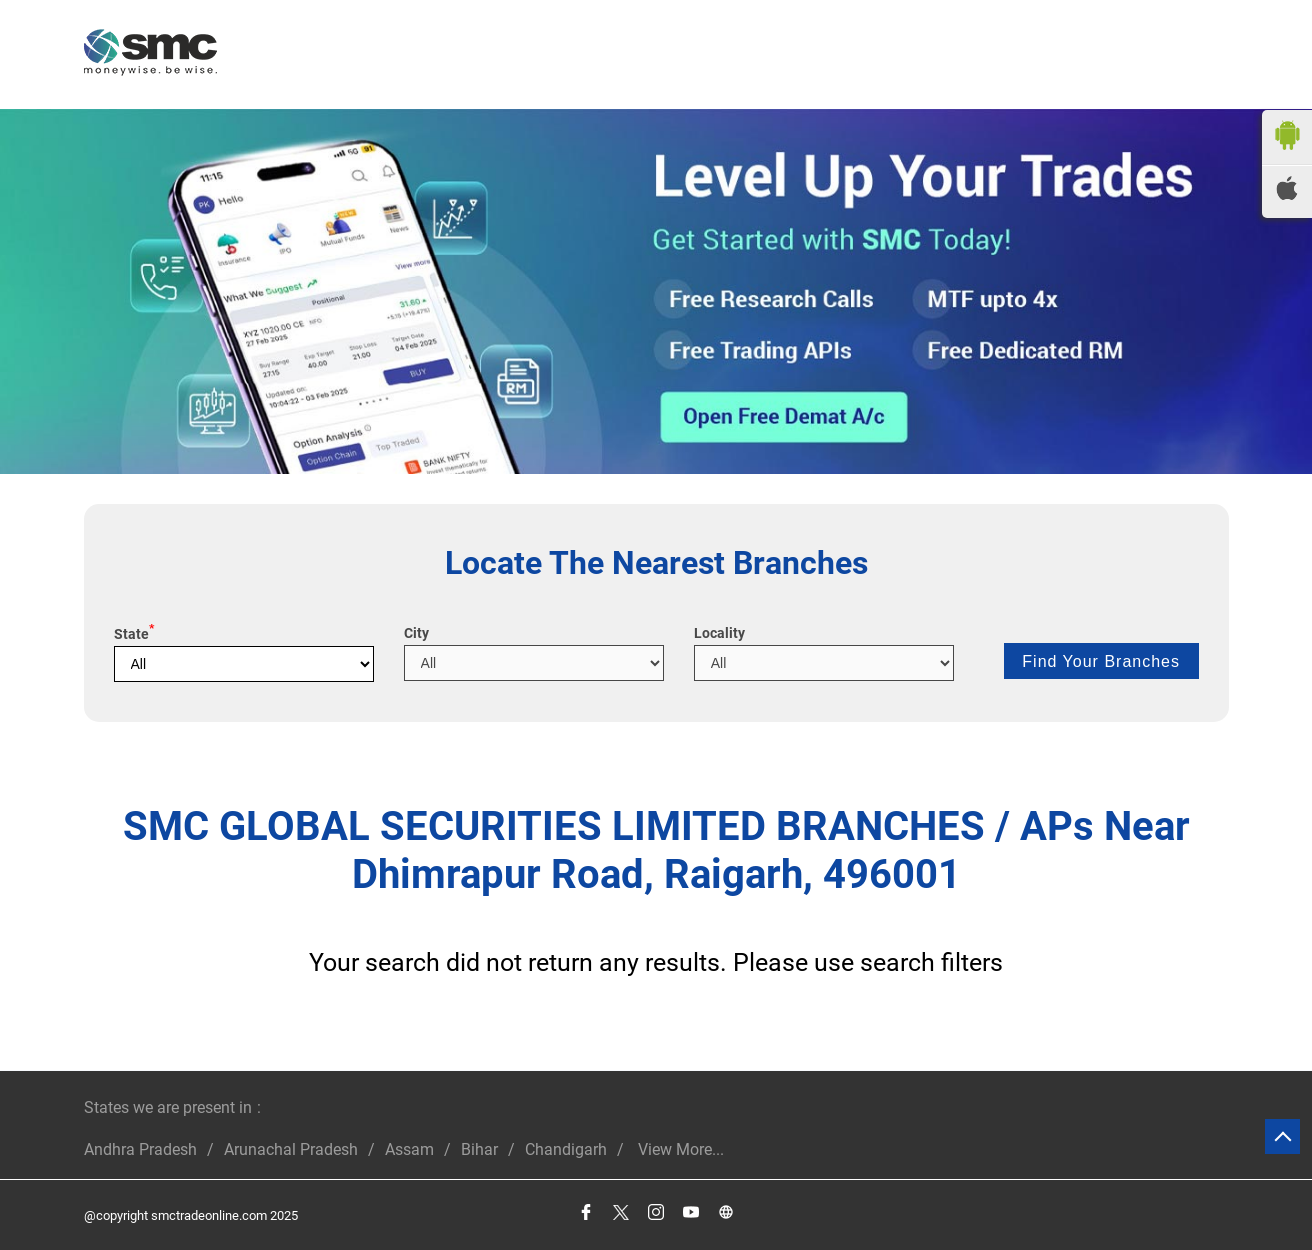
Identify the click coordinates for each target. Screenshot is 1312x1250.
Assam (409, 1149)
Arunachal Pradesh (291, 1149)
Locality (719, 633)
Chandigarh (566, 1149)
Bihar (479, 1149)
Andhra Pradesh (140, 1149)
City (416, 633)
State (134, 634)
